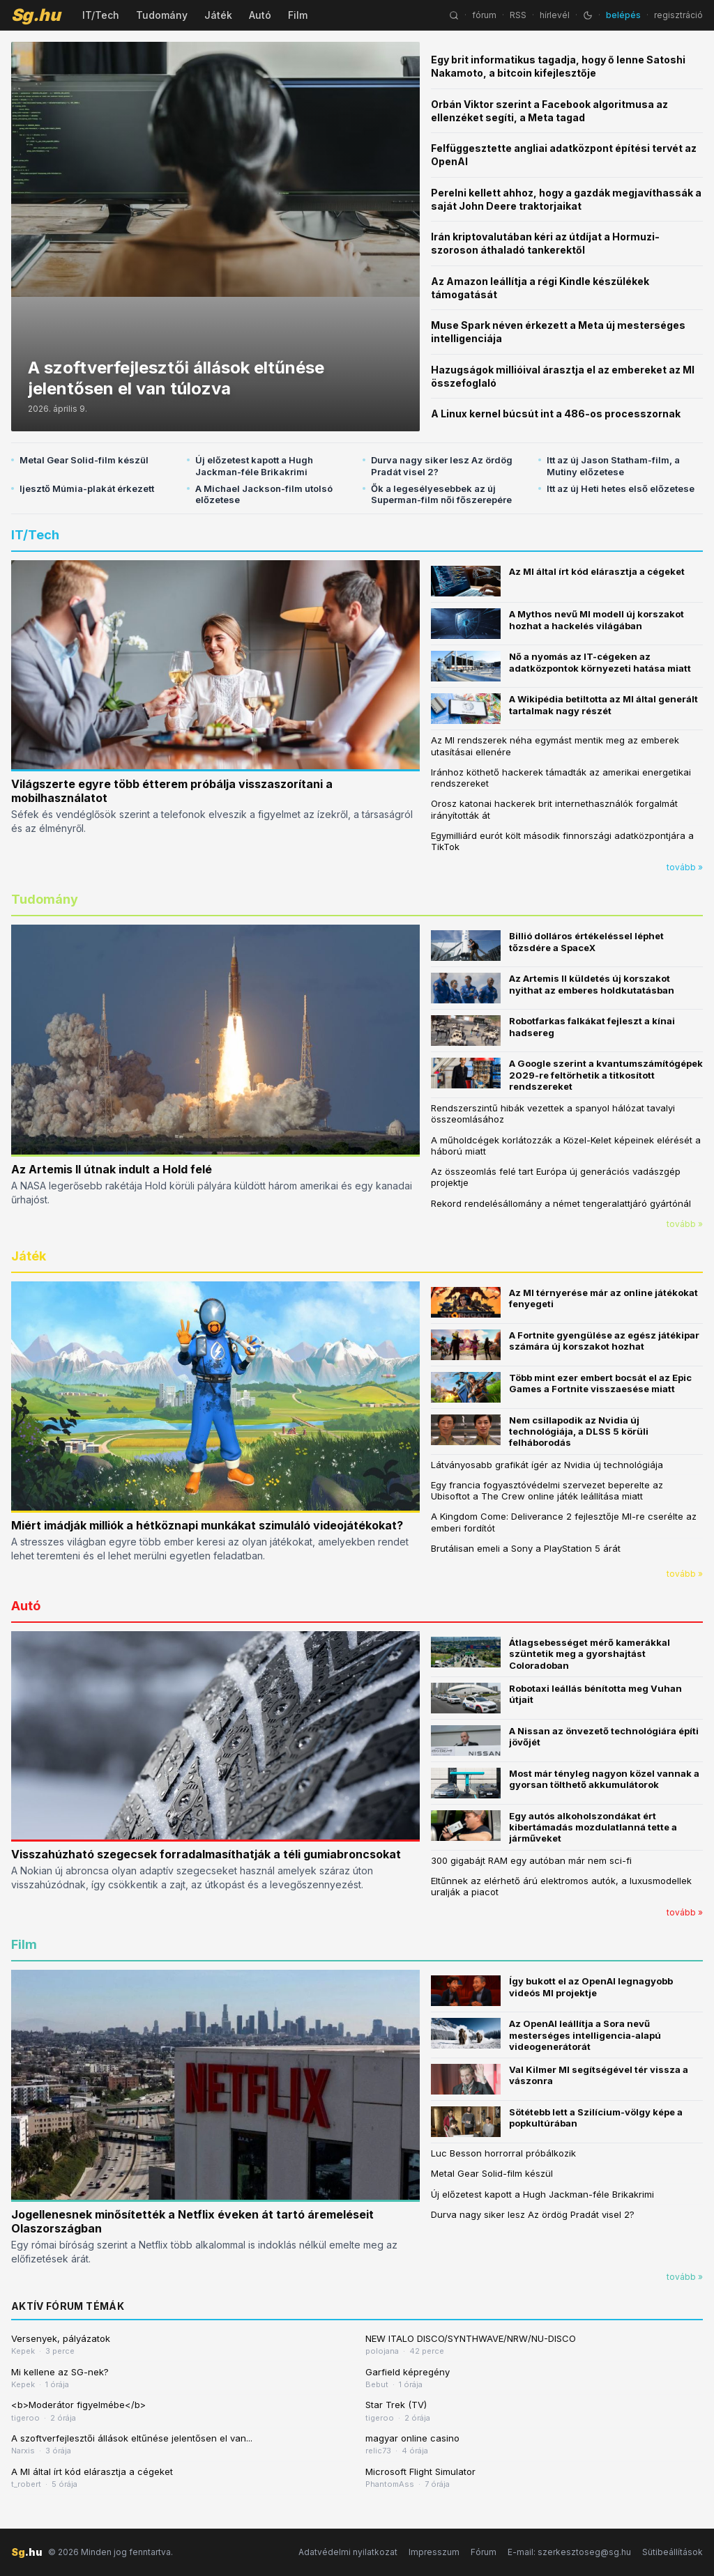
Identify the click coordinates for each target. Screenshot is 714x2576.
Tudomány (162, 15)
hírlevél (555, 15)
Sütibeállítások (672, 2552)
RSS (518, 15)
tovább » (685, 867)
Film (297, 15)
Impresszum (434, 2552)
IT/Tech (100, 15)
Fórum (483, 2552)
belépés (623, 15)
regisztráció (678, 15)
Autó (260, 15)
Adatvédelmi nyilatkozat (347, 2552)
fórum (484, 15)
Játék (218, 15)
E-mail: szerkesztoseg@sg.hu (569, 2552)
